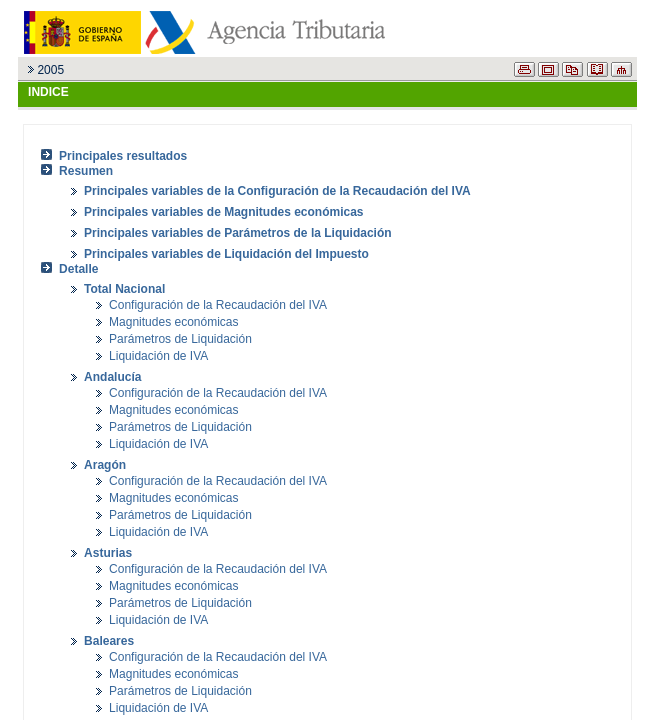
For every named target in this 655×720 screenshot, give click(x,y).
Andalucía (112, 377)
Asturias (108, 553)
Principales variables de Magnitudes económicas (223, 212)
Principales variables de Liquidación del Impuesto (226, 254)
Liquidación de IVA (158, 356)
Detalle (78, 269)
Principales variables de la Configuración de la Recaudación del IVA (277, 191)
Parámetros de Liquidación (180, 339)
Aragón (105, 465)
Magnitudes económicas (173, 322)
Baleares (109, 641)
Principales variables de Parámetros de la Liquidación (237, 233)
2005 (50, 70)
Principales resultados (123, 156)
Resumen (86, 171)
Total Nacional (124, 289)
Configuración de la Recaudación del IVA (218, 305)
